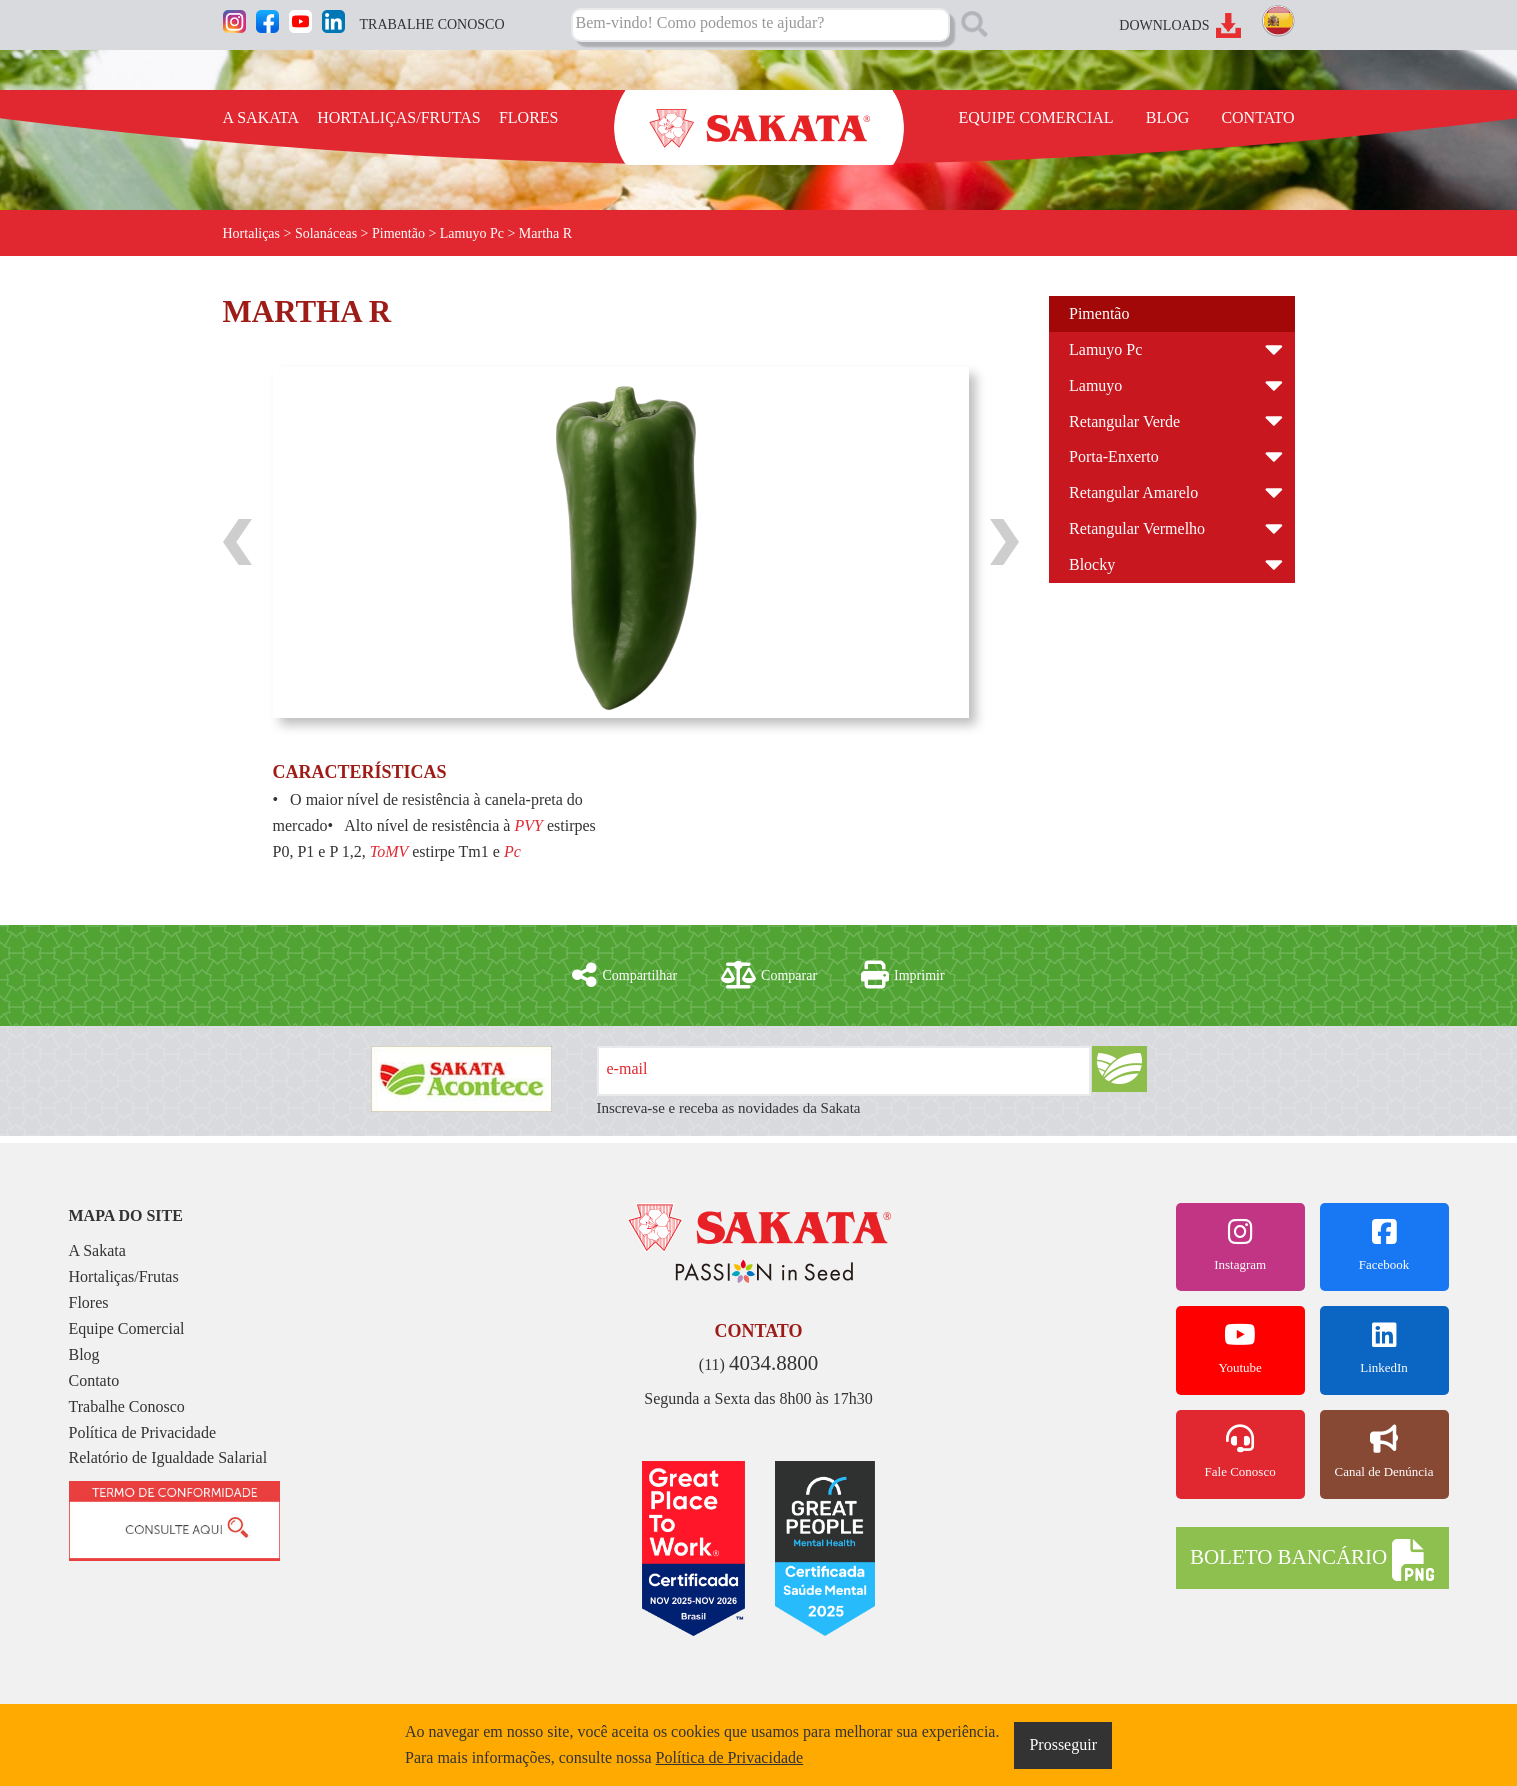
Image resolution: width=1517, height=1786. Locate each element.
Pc (512, 851)
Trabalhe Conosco (127, 1406)
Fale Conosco (1240, 1452)
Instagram (1240, 1245)
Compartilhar (624, 975)
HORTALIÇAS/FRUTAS (399, 117)
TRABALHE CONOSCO (432, 24)
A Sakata (97, 1250)
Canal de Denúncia (1384, 1452)
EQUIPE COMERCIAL (1036, 117)
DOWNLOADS (1164, 25)
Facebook (1384, 1245)
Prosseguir (1063, 1744)
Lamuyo (1095, 385)
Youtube (1240, 1348)
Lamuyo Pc (1105, 349)
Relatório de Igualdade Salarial (168, 1457)
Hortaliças (252, 233)
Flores (89, 1302)
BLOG (1168, 117)
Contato (94, 1380)
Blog (84, 1354)
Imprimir (903, 975)
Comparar (769, 975)
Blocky (1092, 564)
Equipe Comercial (127, 1328)
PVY (528, 825)
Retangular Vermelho (1137, 528)
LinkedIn (1384, 1348)
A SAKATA (261, 117)
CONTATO (1257, 117)
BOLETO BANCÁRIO (1312, 1560)
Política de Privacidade (143, 1432)
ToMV (389, 851)
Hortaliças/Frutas (124, 1276)
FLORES (529, 117)
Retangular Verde (1124, 421)
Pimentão (1099, 313)
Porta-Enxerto (1114, 456)
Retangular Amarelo (1133, 492)
